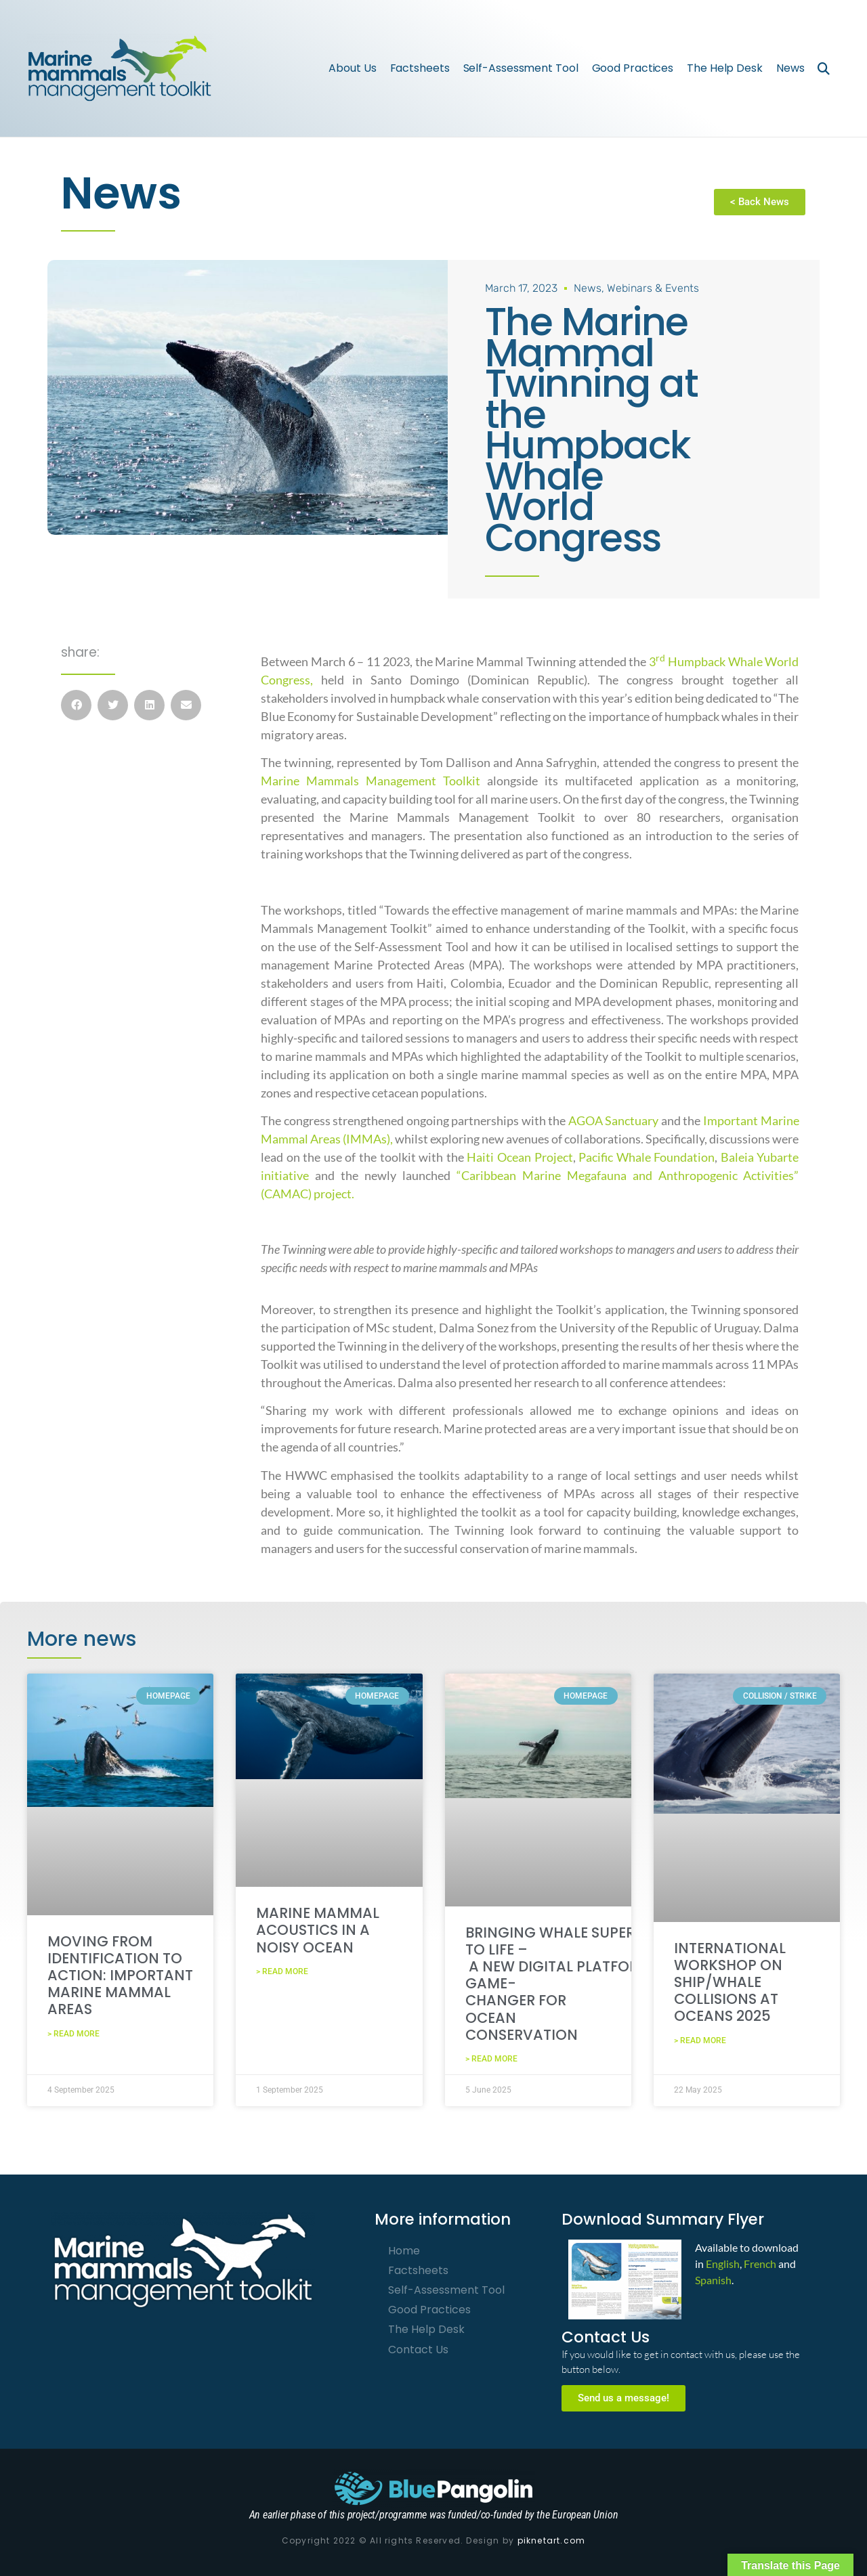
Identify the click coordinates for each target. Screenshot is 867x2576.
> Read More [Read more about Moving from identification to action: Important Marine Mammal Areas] (73, 2033)
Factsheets (420, 68)
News (790, 68)
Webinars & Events (653, 287)
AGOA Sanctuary (613, 1119)
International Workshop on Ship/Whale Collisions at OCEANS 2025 (730, 1982)
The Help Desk (725, 68)
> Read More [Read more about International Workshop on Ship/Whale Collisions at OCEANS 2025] (700, 2040)
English (723, 2262)
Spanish (713, 2279)
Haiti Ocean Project (519, 1156)
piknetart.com (551, 2540)
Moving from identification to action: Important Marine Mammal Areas (120, 1975)
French (760, 2262)
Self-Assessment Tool (520, 68)
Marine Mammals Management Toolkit (370, 779)
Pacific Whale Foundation (646, 1156)
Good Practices (633, 68)
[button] (823, 68)
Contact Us (418, 2349)
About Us (352, 68)
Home (404, 2250)
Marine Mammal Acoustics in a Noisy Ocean (317, 1929)
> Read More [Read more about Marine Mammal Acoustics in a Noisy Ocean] (282, 1970)
